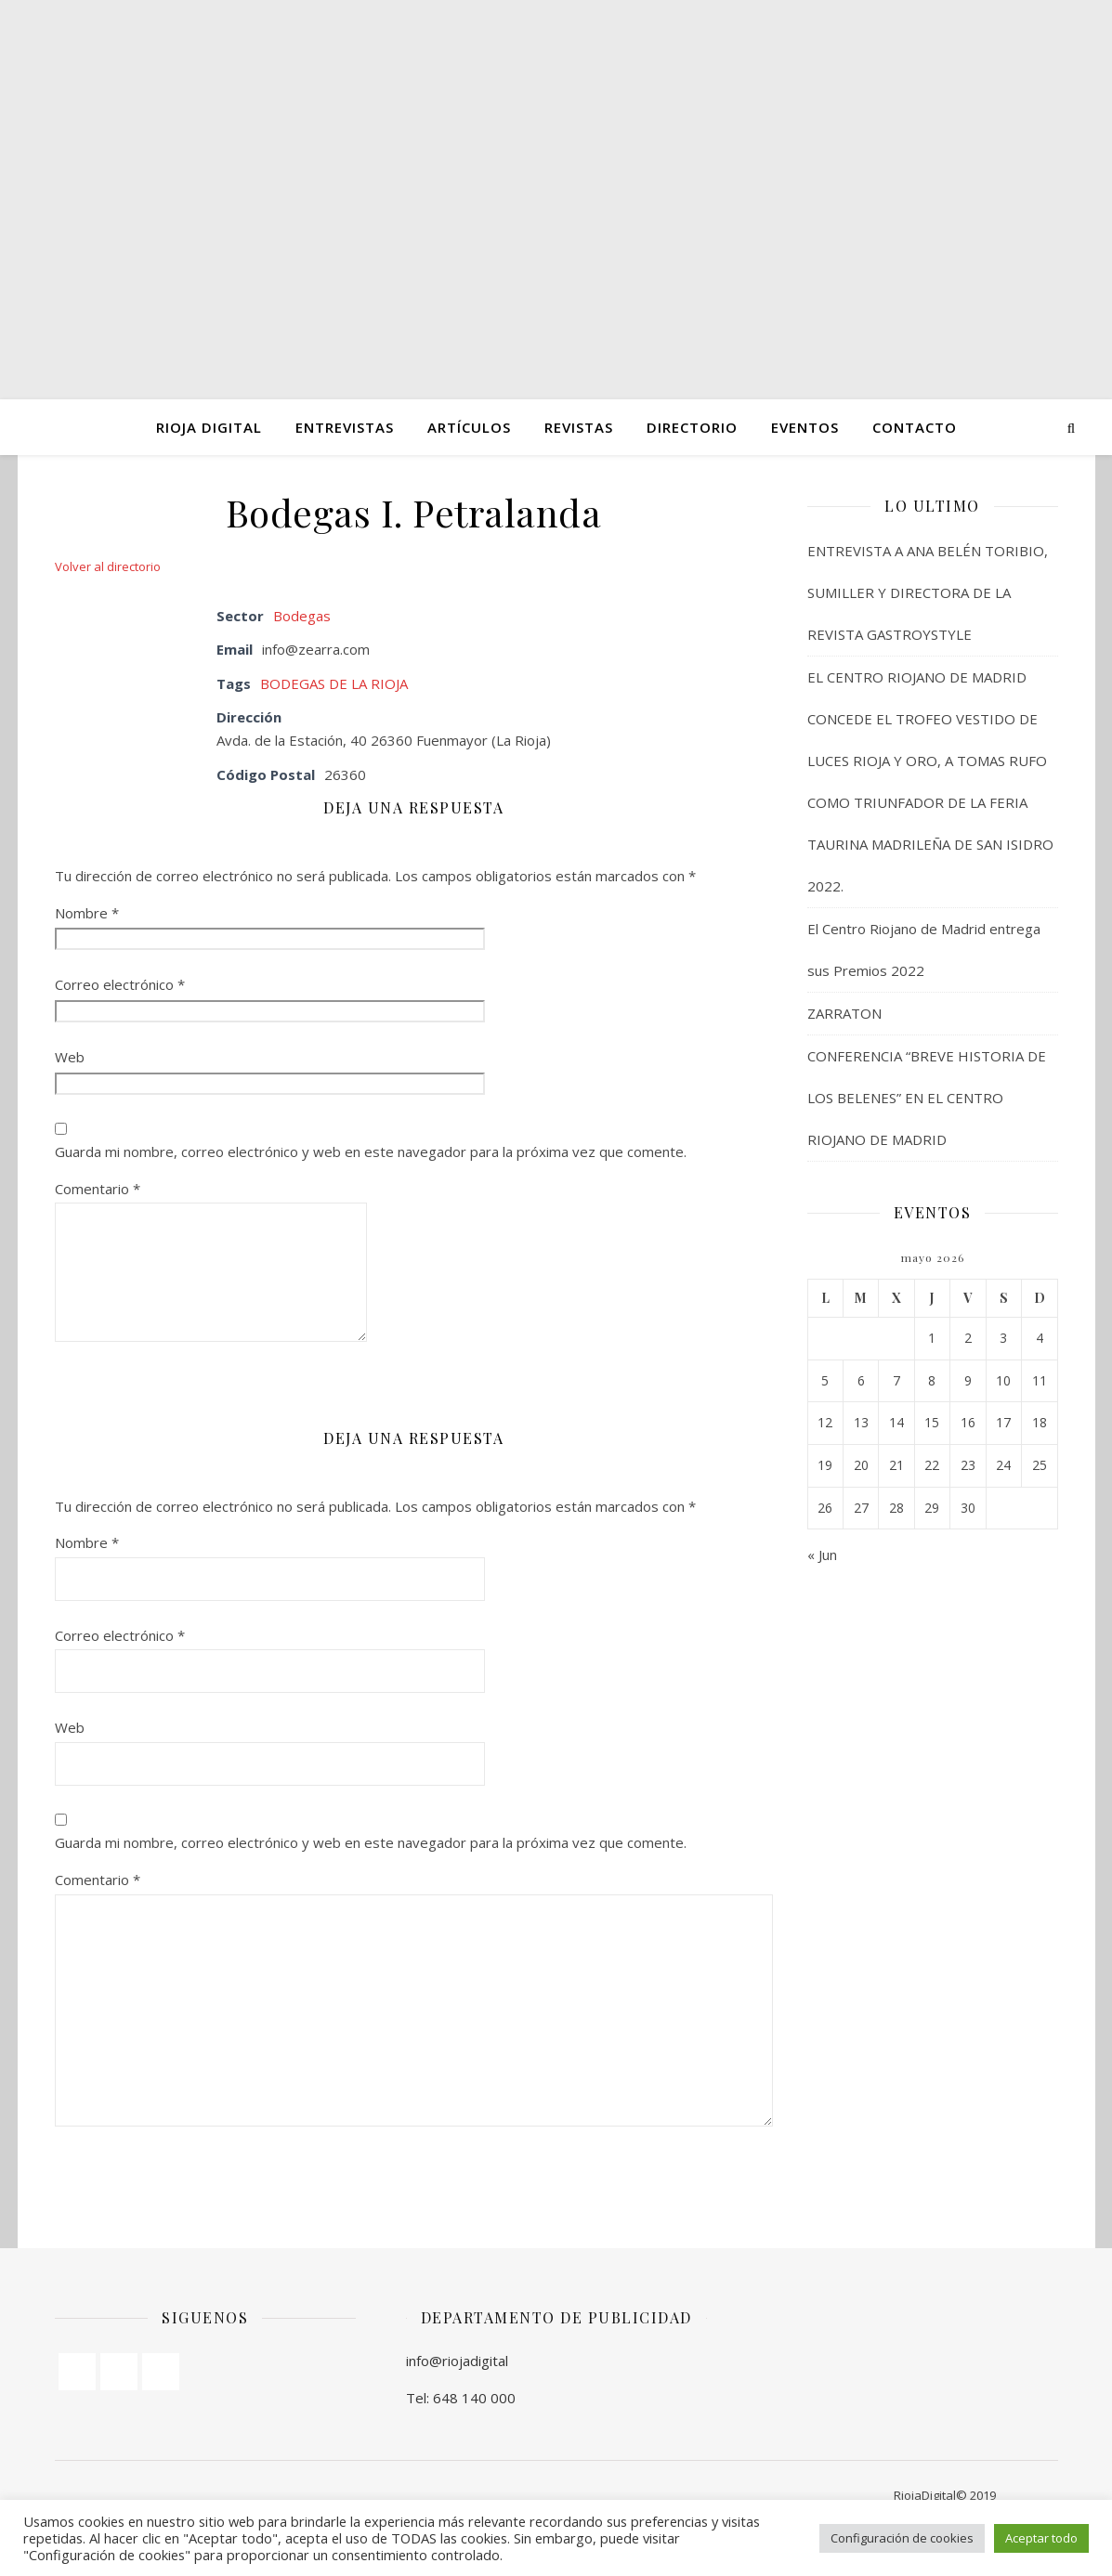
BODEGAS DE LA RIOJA (334, 683)
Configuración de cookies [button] (902, 2538)
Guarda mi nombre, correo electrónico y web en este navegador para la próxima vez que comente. (371, 1151)
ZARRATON (844, 1013)
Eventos (805, 427)
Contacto (914, 427)
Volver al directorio (108, 566)
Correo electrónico (120, 984)
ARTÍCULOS (469, 427)
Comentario (97, 1188)
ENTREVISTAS (344, 427)
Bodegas (302, 615)
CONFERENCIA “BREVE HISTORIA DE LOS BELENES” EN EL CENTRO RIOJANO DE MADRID (926, 1098)
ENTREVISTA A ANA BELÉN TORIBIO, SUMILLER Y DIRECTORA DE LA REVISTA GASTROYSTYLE (927, 592)
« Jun (822, 1554)
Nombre (87, 913)
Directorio (692, 427)
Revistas (578, 427)
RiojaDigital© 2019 (945, 2495)
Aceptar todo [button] (1041, 2538)
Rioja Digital (209, 427)
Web (70, 1056)
